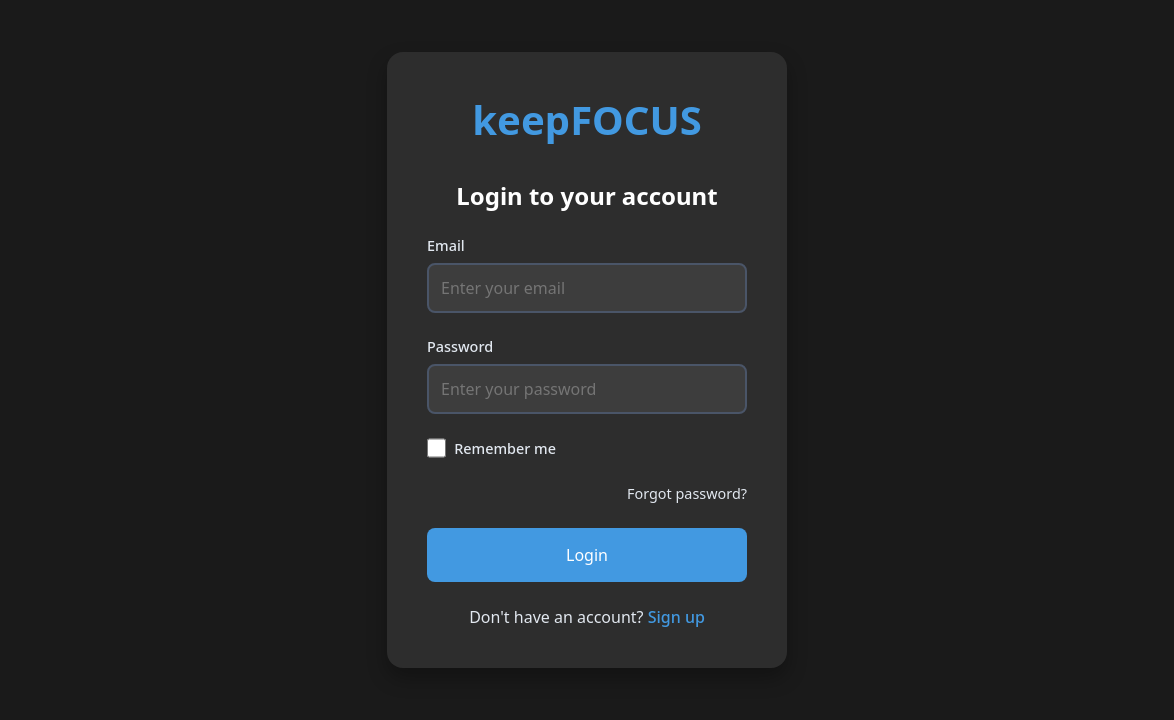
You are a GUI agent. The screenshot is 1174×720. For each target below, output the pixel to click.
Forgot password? (687, 493)
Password (460, 346)
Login (587, 555)
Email (446, 245)
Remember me (505, 448)
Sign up (676, 617)
